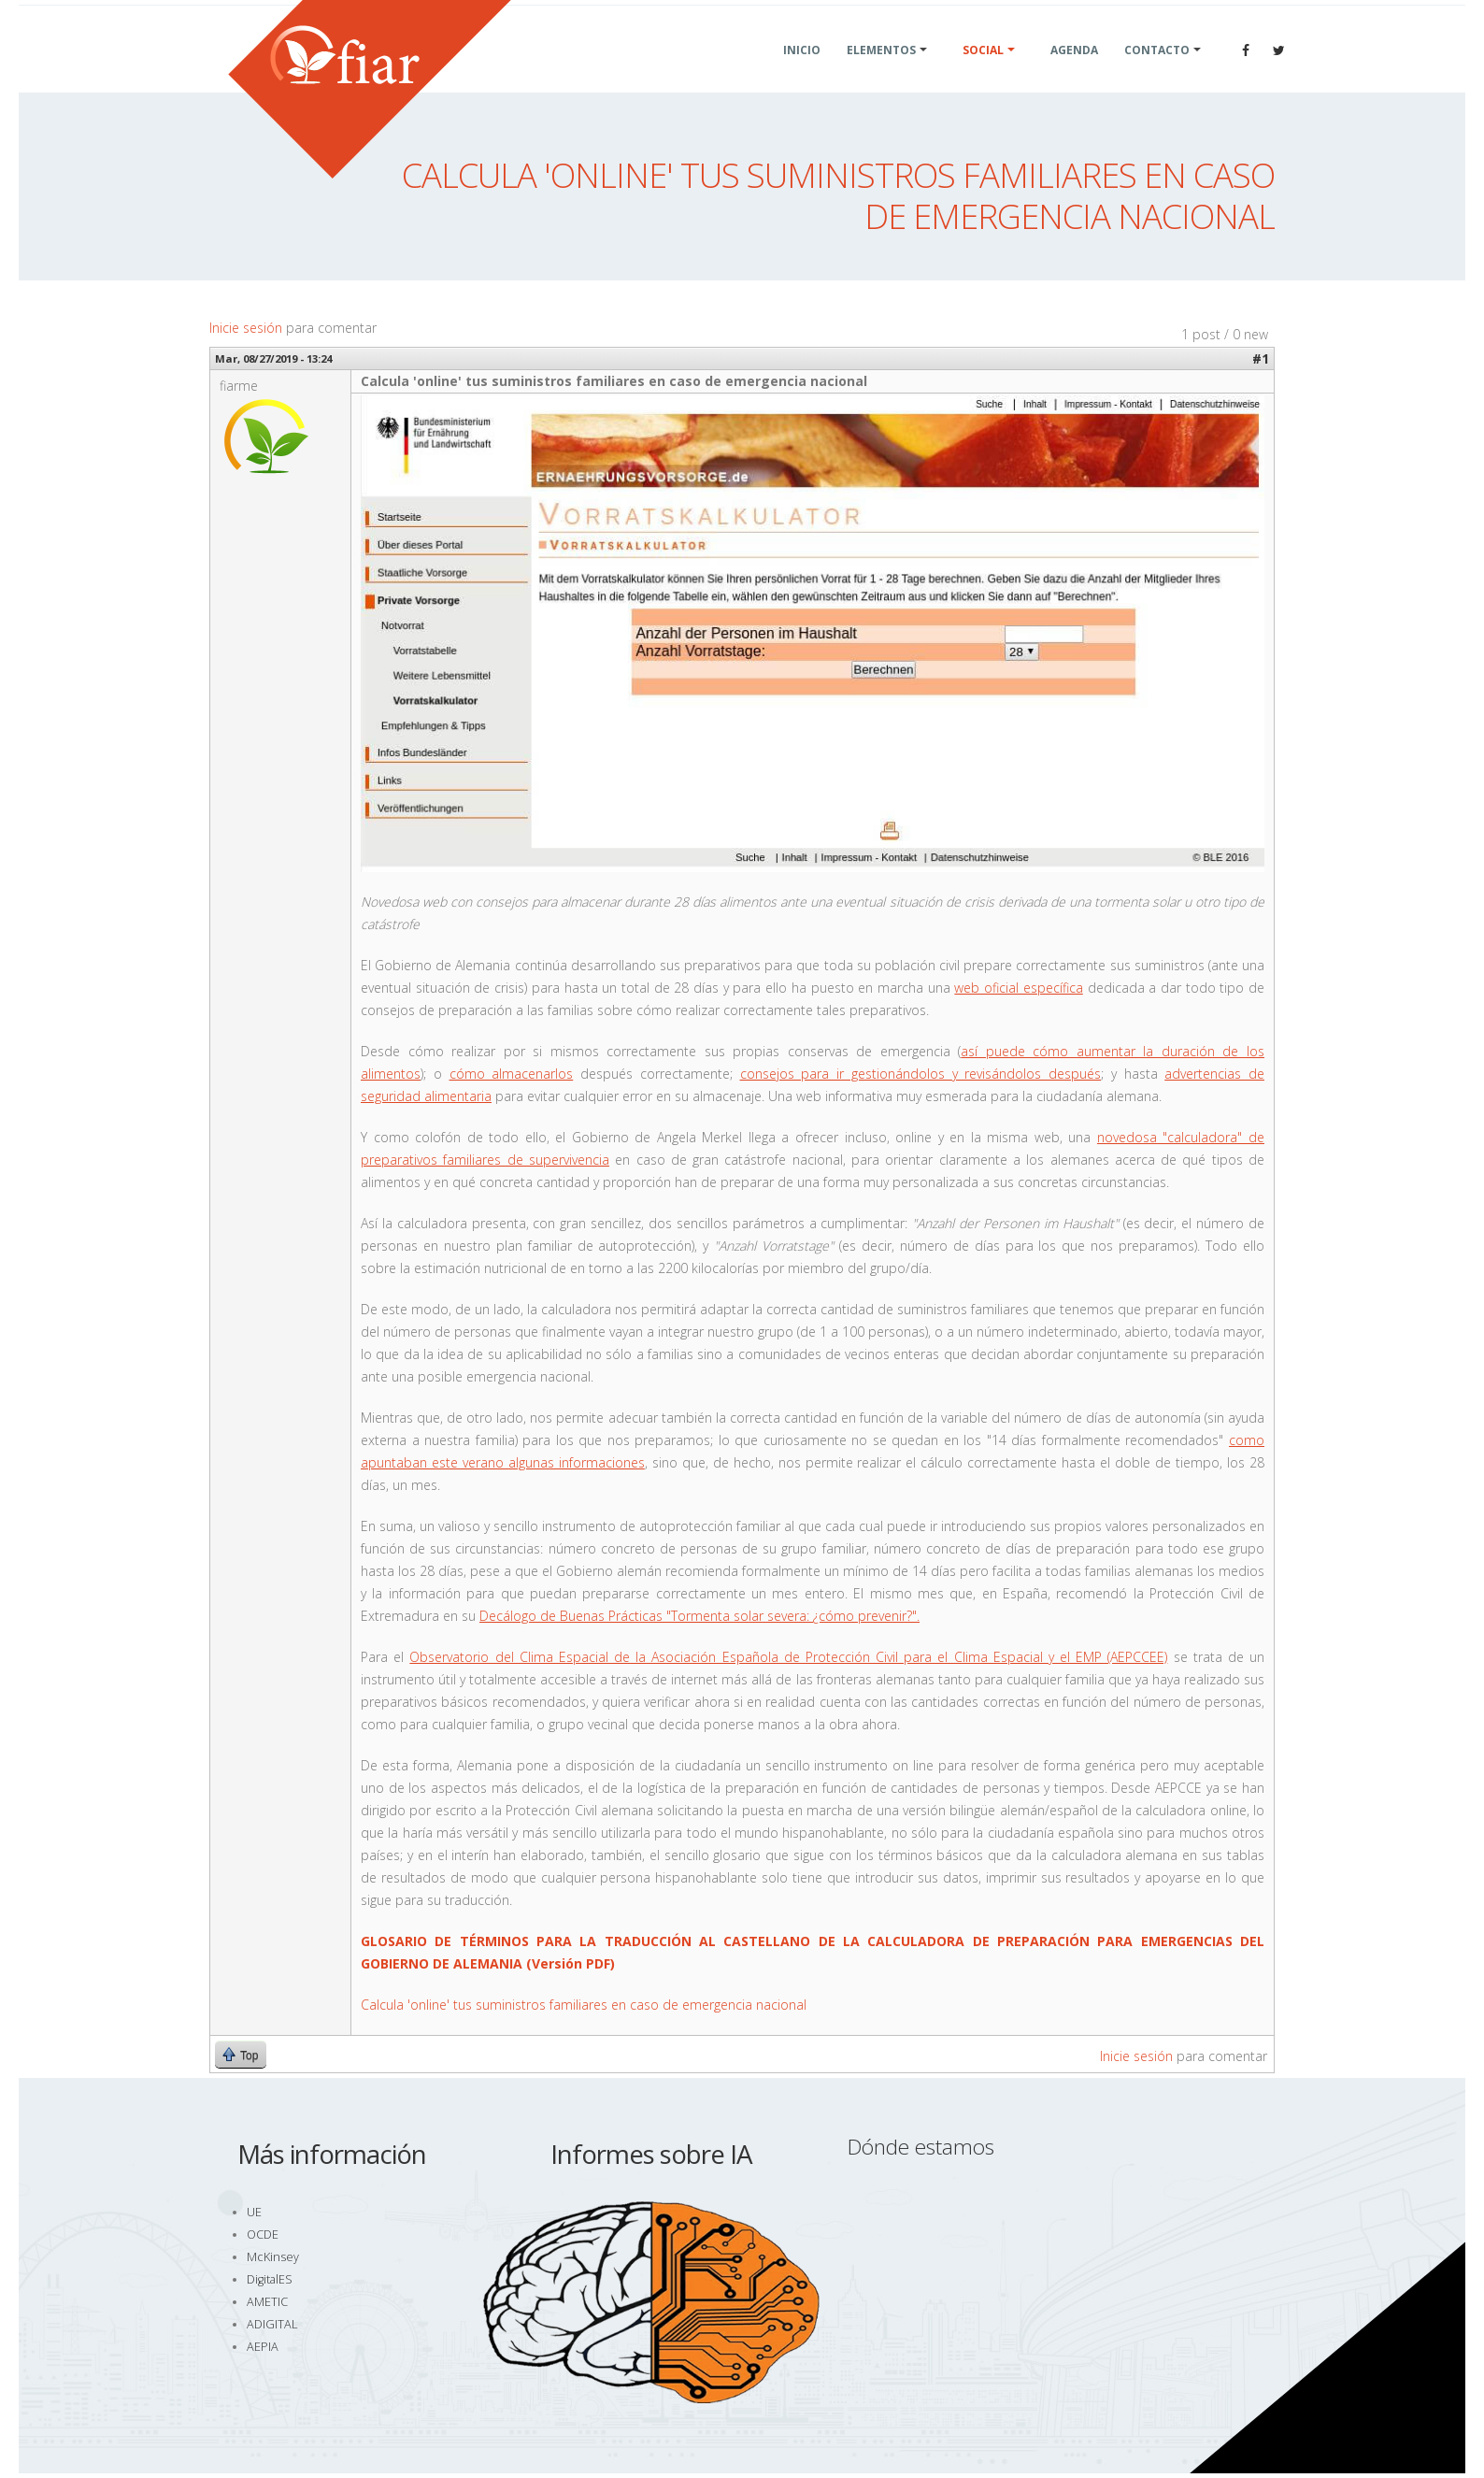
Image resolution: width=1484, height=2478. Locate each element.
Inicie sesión (245, 328)
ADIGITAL (272, 2324)
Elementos (881, 72)
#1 (1260, 358)
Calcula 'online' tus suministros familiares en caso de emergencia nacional (583, 2004)
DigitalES (270, 2279)
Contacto (1157, 72)
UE (254, 2212)
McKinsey (273, 2257)
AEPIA (262, 2347)
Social (983, 72)
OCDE (262, 2234)
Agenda (1074, 72)
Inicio (801, 72)
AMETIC (267, 2302)
